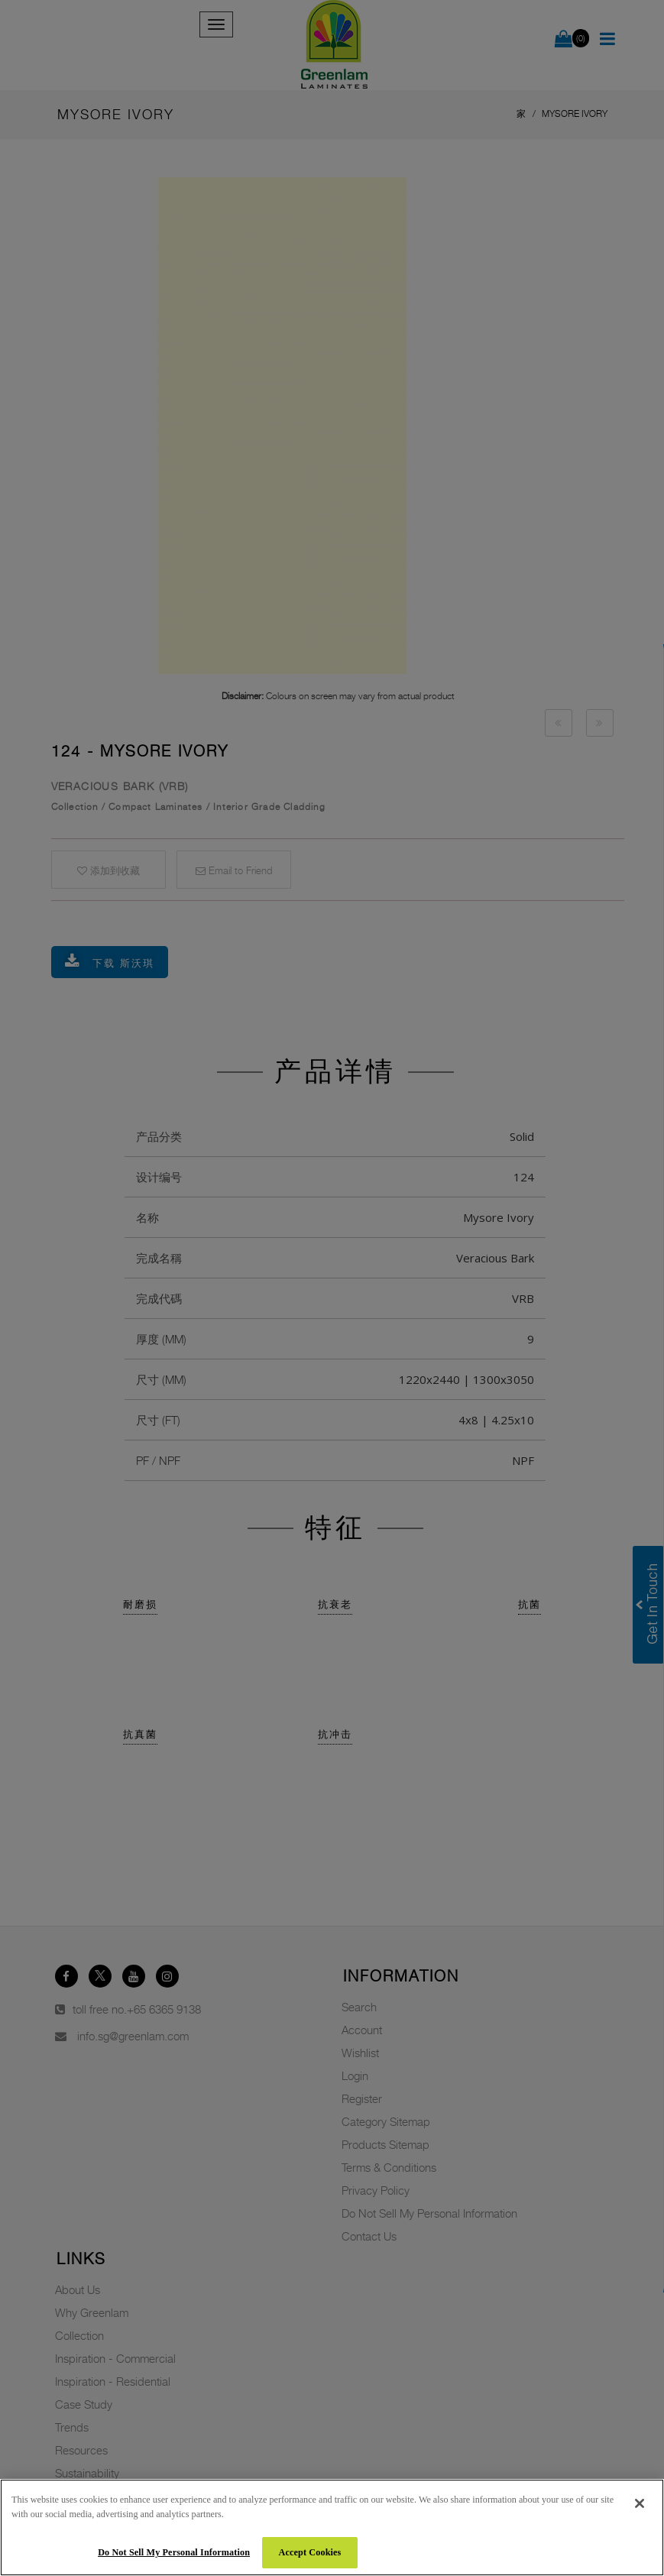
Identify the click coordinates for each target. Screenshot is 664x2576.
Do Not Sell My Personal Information (174, 2552)
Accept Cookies (310, 2552)
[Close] (639, 2503)
